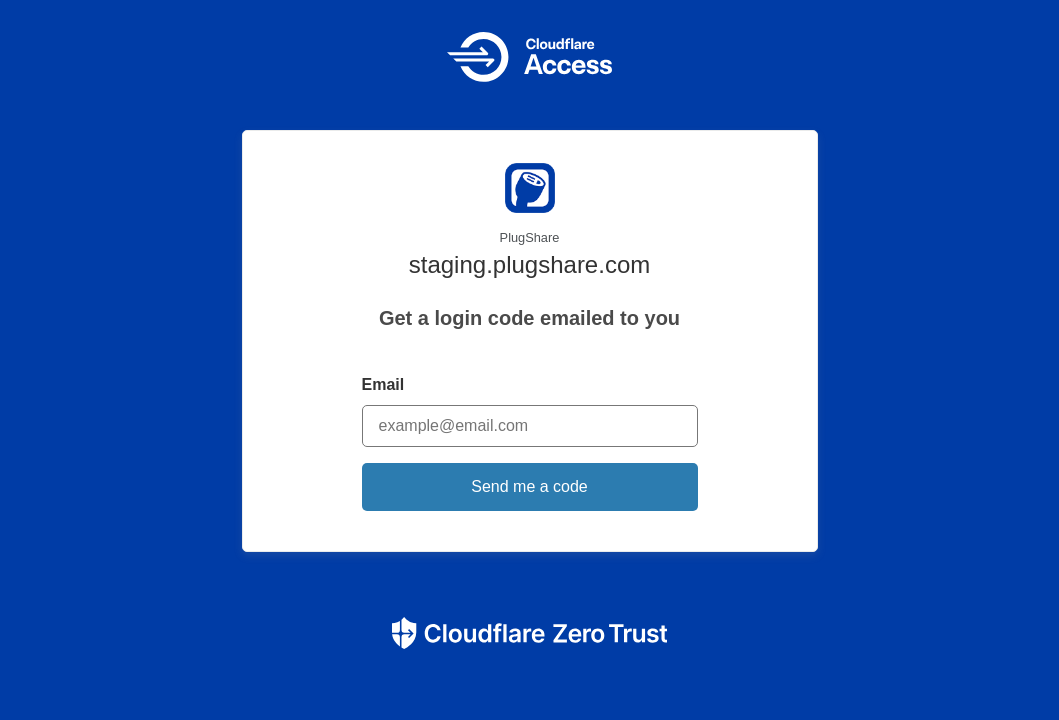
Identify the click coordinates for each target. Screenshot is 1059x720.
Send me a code (529, 486)
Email (383, 384)
